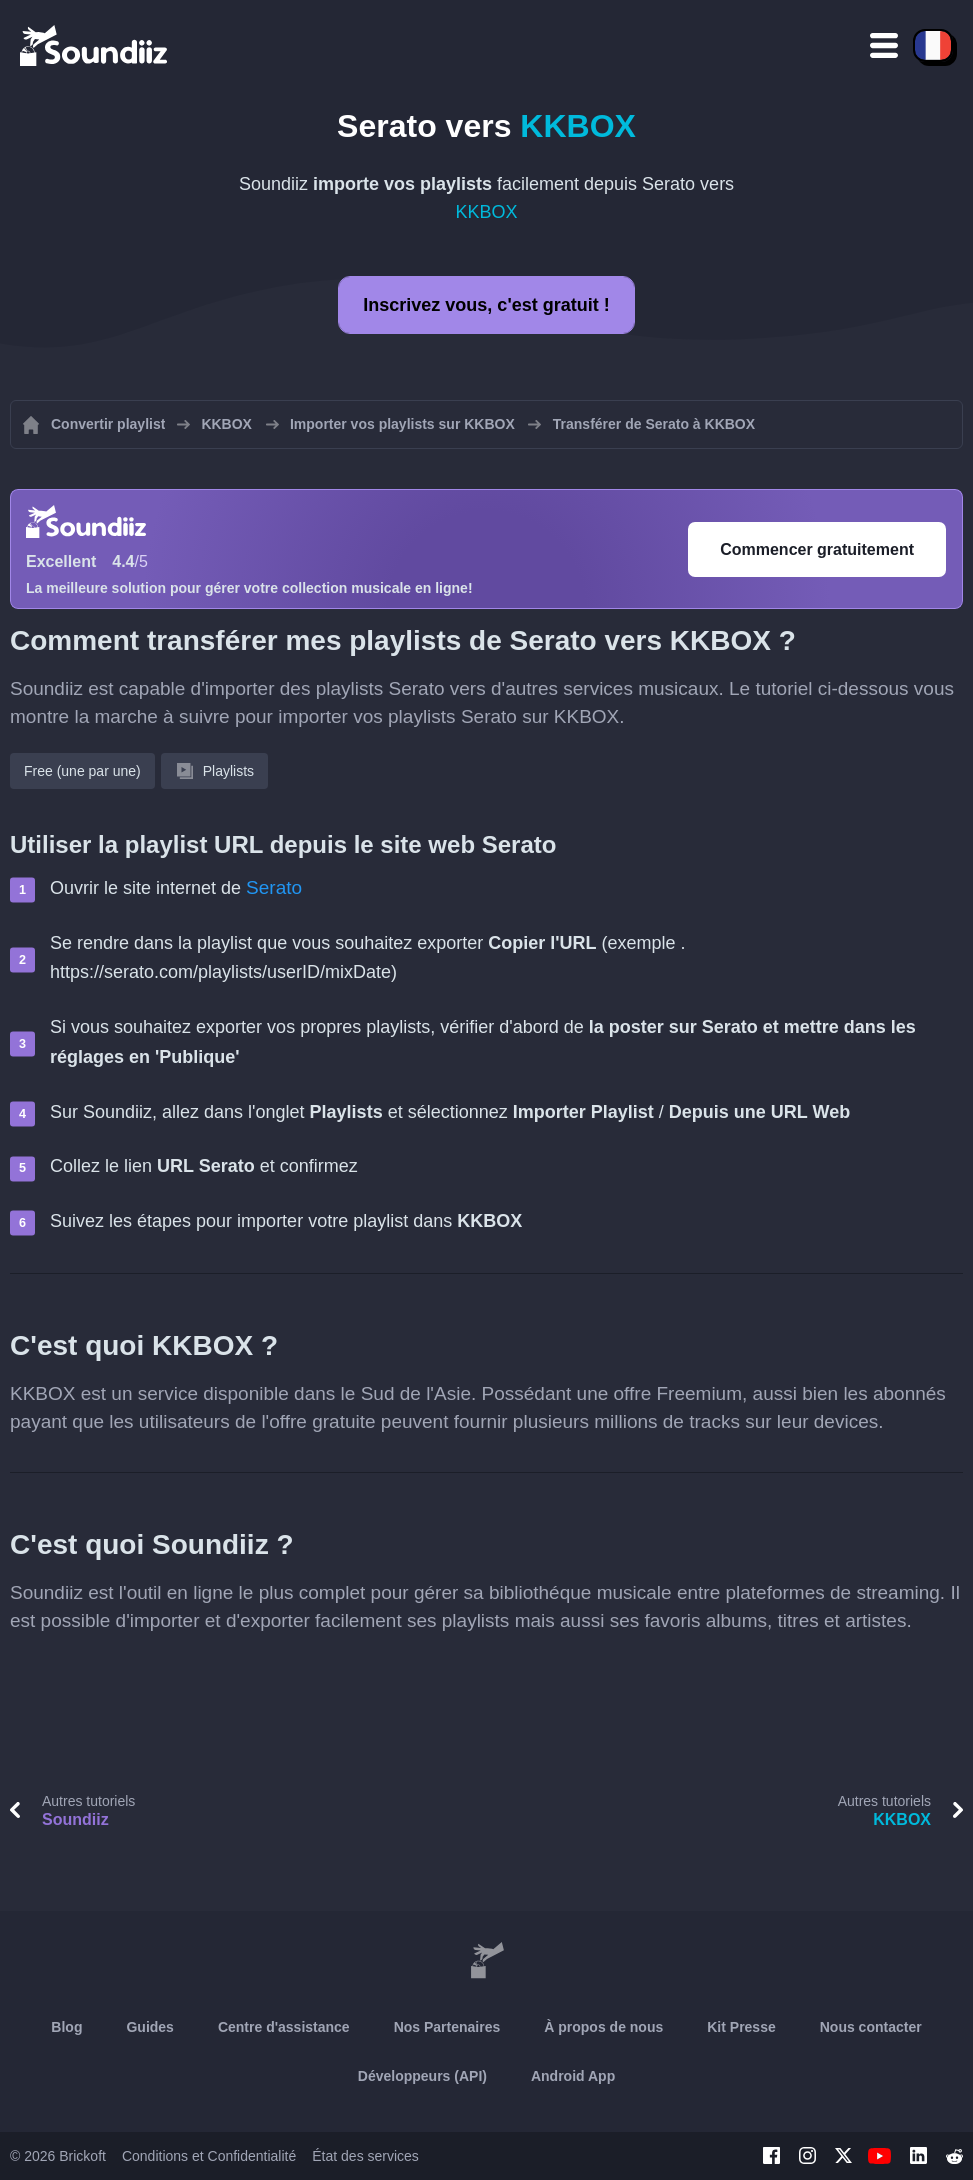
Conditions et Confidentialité (209, 2156)
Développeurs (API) (422, 2076)
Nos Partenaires (447, 2027)
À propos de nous (603, 2027)
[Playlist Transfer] (95, 45)
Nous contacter (871, 2027)
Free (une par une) (82, 771)
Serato (274, 887)
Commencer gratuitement (817, 549)
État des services (365, 2156)
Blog (66, 2027)
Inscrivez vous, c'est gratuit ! (486, 305)
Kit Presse (741, 2027)
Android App (573, 2076)
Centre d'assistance (284, 2027)
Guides (149, 2027)
